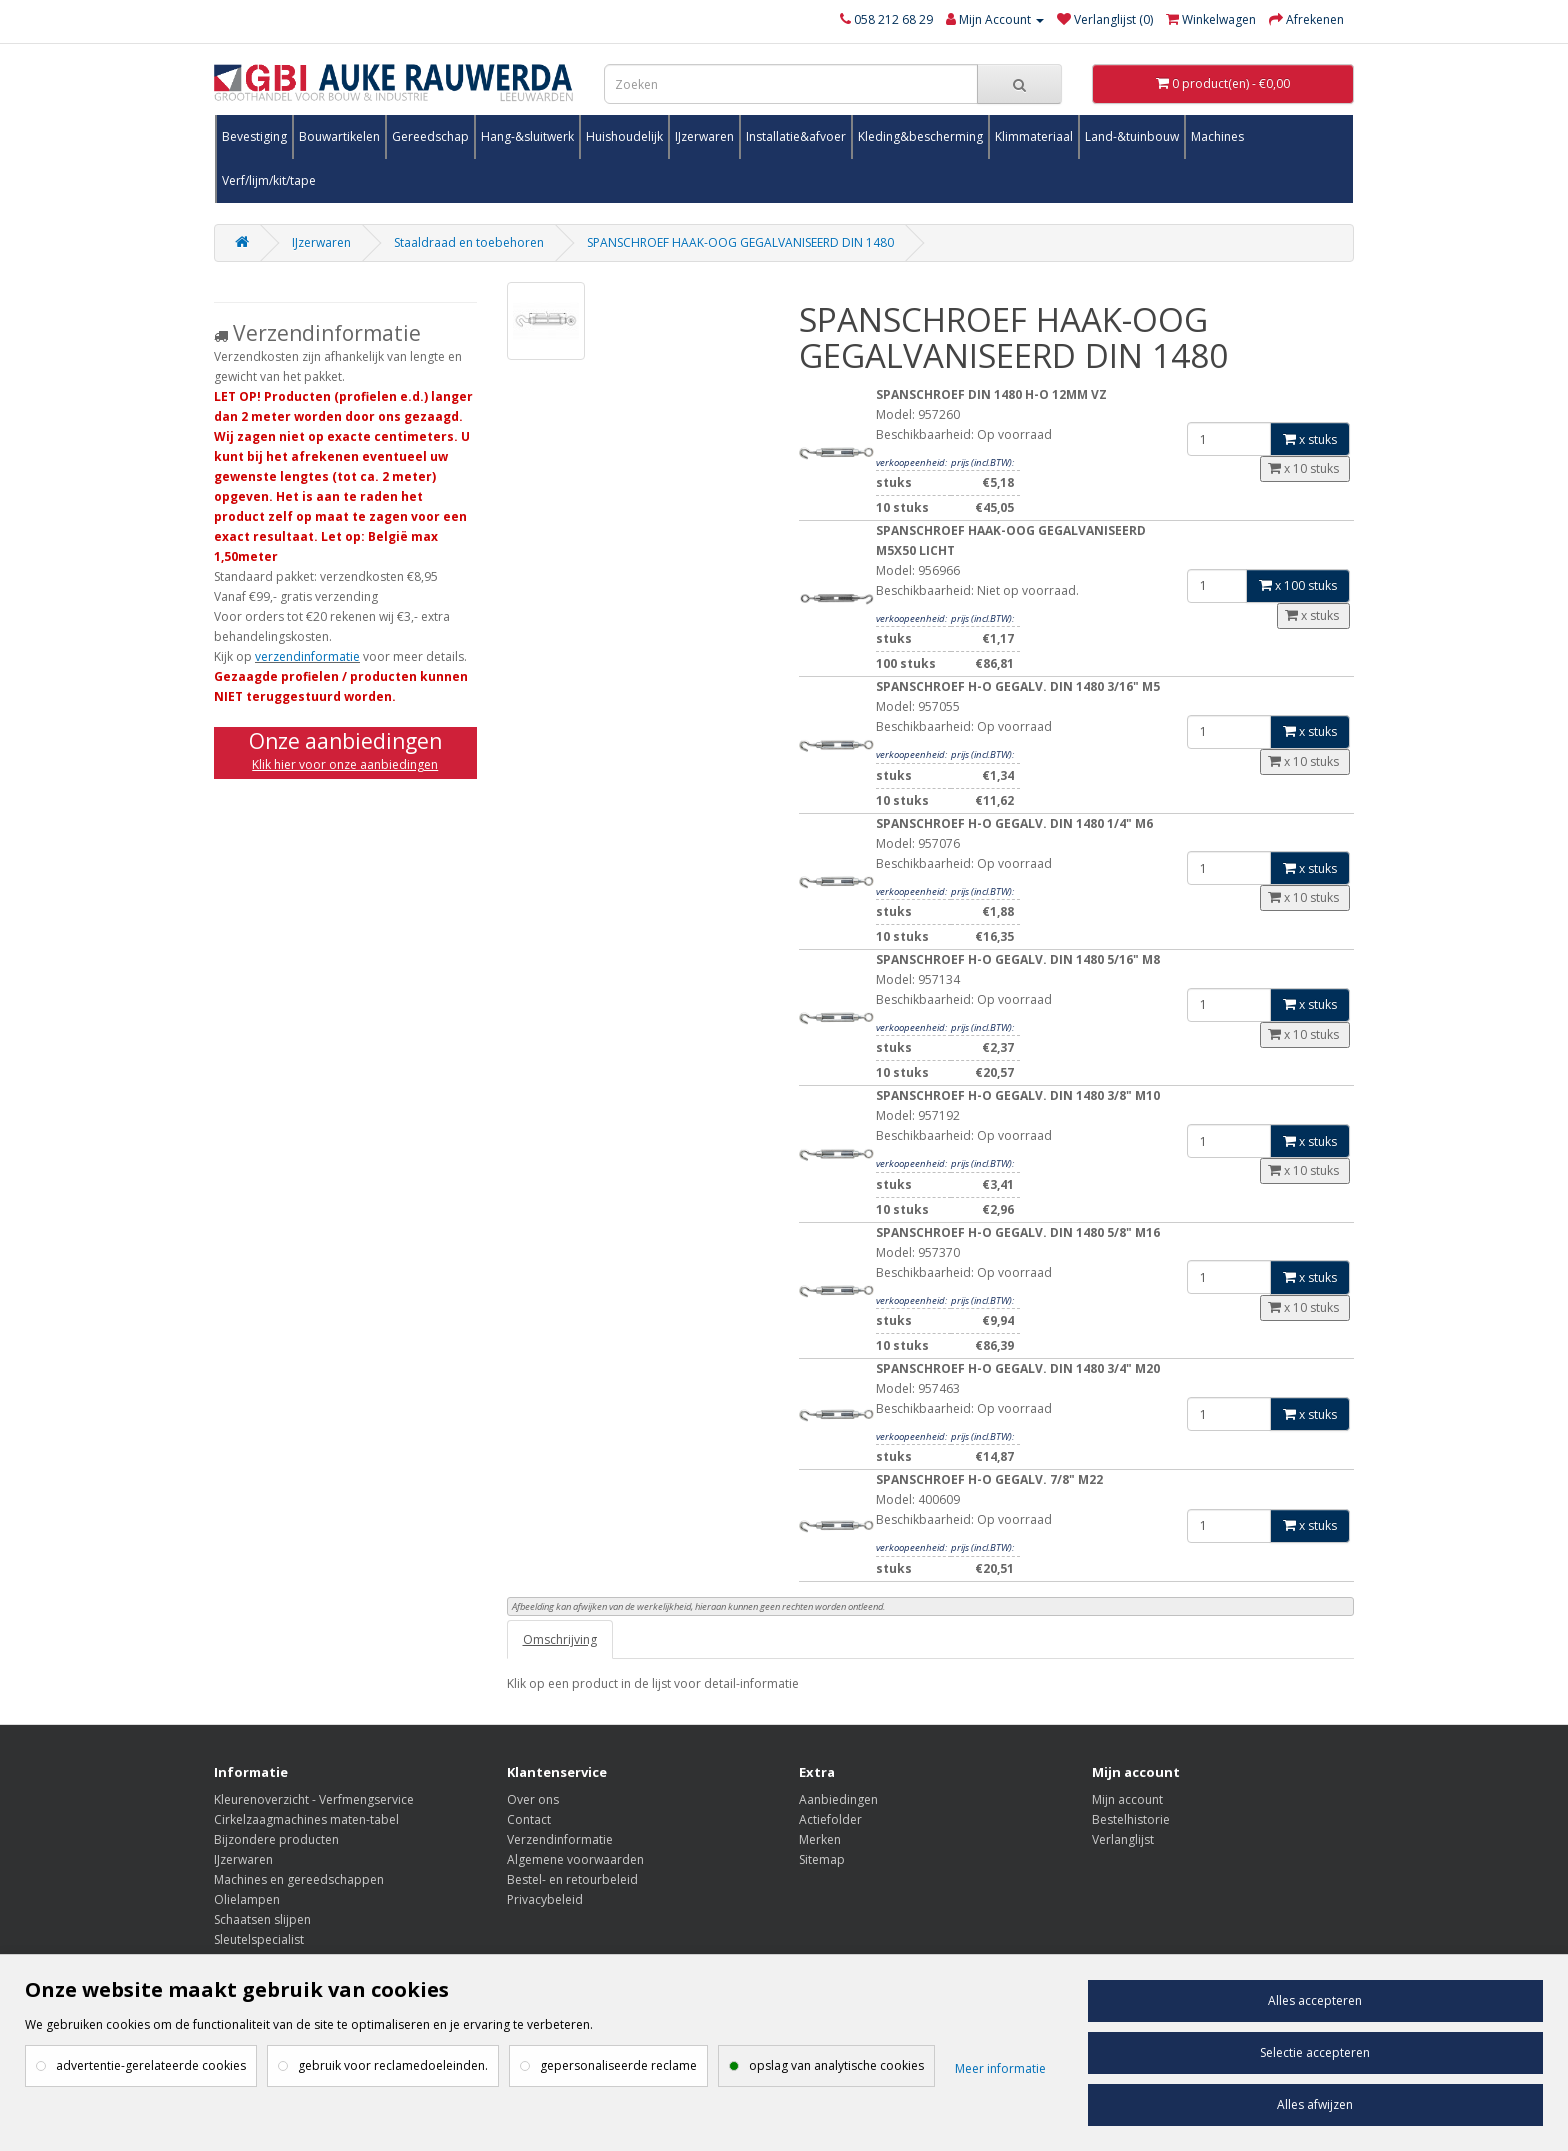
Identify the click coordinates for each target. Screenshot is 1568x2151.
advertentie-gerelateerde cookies (151, 2065)
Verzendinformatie (560, 1839)
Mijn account (1127, 1799)
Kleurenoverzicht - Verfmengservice (314, 1799)
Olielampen (247, 1899)
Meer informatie (1000, 2068)
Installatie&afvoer (796, 136)
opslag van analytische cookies (836, 2065)
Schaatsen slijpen (262, 1919)
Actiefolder (830, 1819)
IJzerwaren (704, 136)
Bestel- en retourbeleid (572, 1879)
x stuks (1310, 439)
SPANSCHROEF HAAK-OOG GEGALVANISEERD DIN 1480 (740, 242)
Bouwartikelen (339, 136)
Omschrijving (560, 1639)
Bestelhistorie (1131, 1819)
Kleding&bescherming (920, 136)
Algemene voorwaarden (575, 1859)
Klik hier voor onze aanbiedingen (345, 764)
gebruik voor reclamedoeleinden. (393, 2065)
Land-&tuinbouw (1132, 136)
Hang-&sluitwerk (527, 136)
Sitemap (822, 1859)
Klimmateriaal (1034, 136)
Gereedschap (430, 136)
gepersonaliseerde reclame (618, 2065)
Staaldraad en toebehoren (469, 242)
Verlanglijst (1123, 1839)
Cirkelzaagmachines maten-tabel (306, 1819)
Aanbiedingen (838, 1799)
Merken (820, 1839)
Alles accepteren (1315, 2000)
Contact (529, 1819)
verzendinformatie (307, 656)
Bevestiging (254, 136)
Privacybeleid (545, 1899)
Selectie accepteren (1315, 2052)
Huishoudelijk (624, 136)
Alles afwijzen (1315, 2104)
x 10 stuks (1305, 468)
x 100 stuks (1298, 585)
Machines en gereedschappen (299, 1879)
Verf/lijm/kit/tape (269, 180)
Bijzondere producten (276, 1839)
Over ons (533, 1799)
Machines (1217, 136)
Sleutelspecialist (259, 1939)
